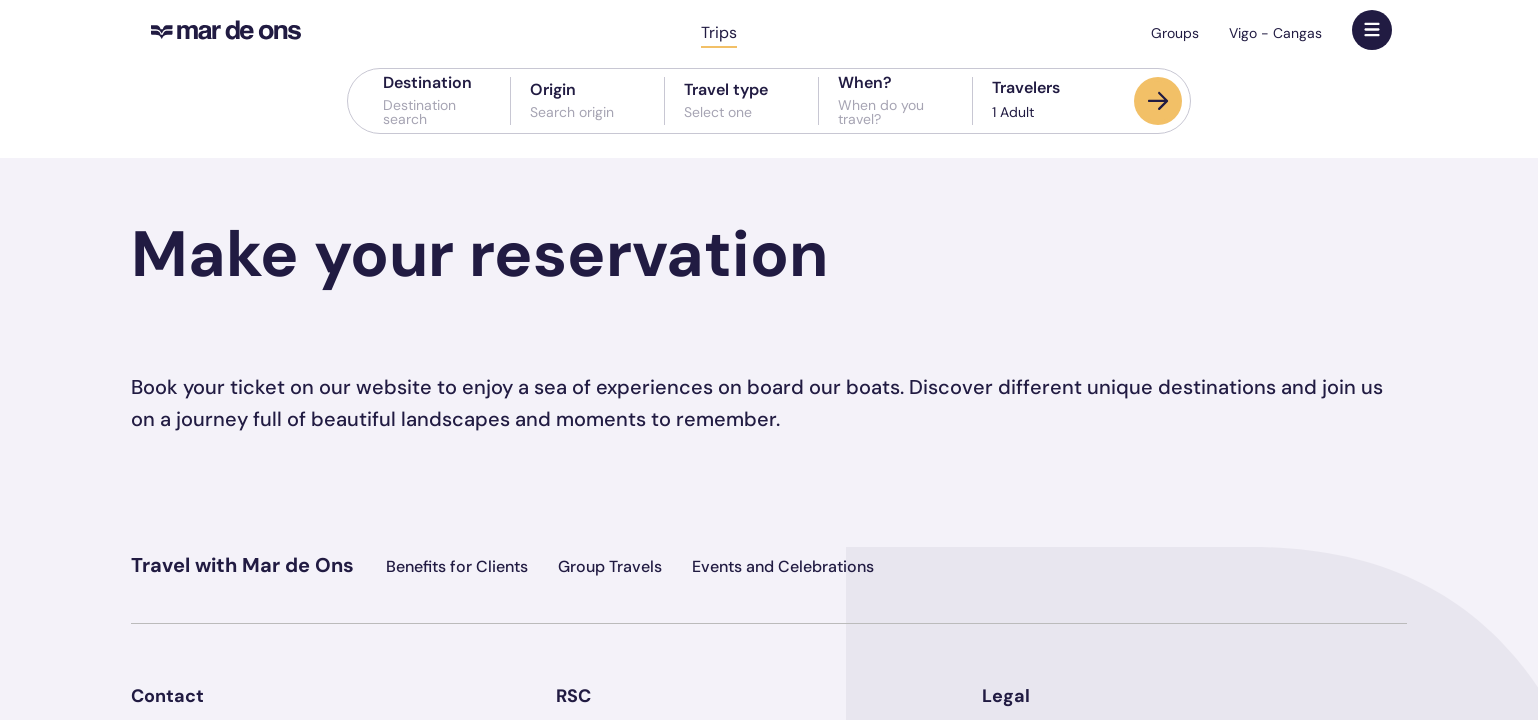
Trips (719, 32)
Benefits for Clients (457, 566)
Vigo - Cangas (1275, 33)
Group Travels (610, 566)
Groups (1175, 33)
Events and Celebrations (783, 566)
